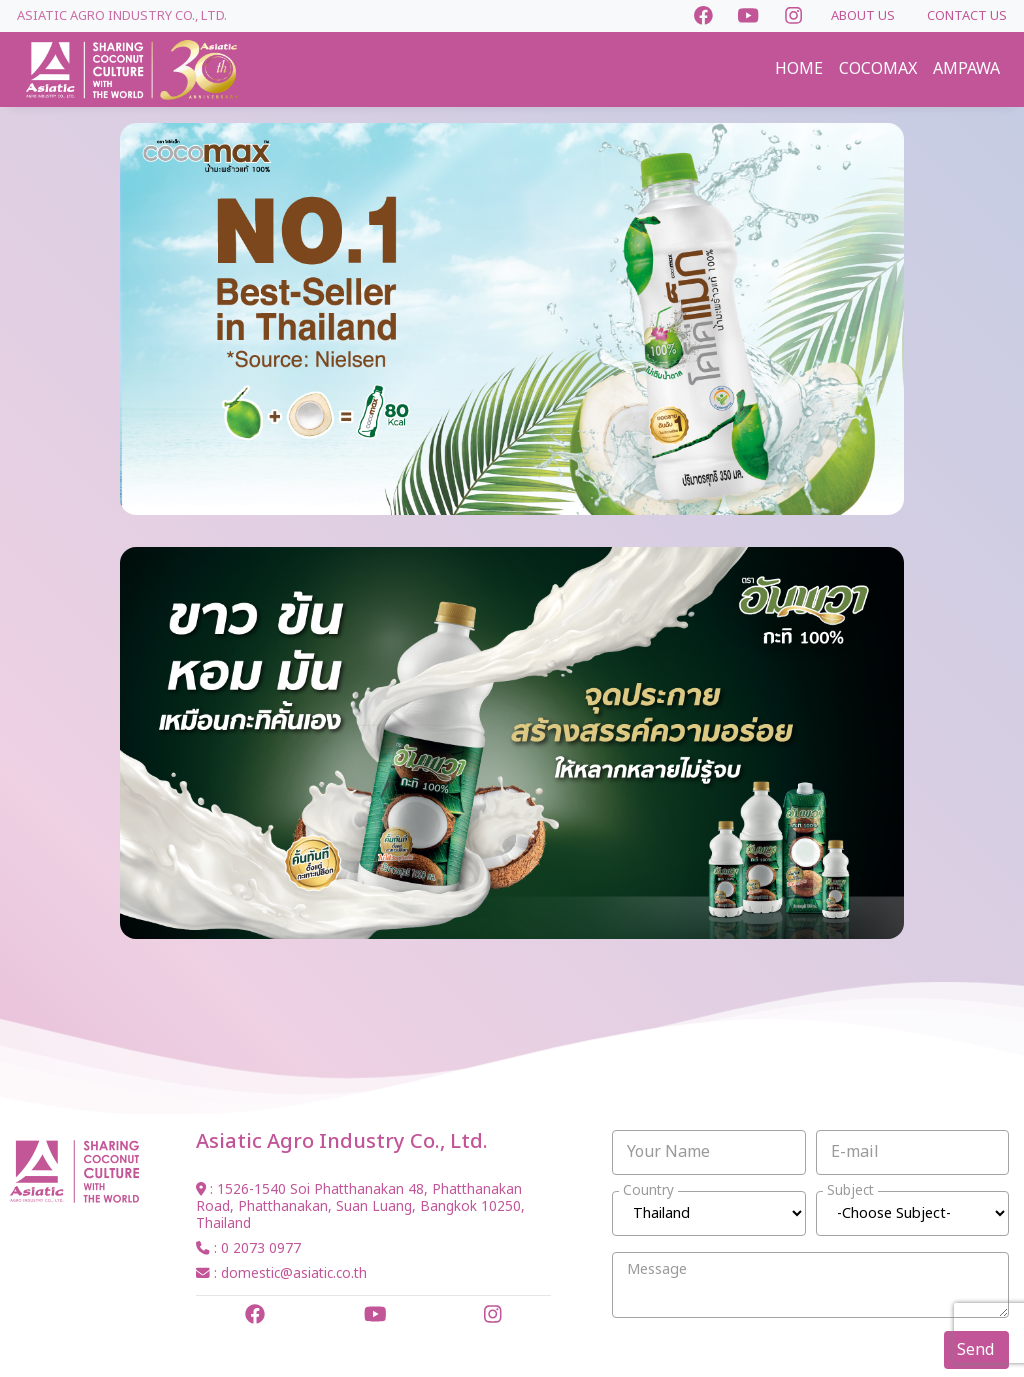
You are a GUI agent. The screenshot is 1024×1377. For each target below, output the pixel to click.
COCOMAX (878, 69)
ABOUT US (863, 16)
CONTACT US (967, 16)
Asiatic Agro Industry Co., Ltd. (122, 16)
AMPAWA (966, 69)
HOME (799, 69)
